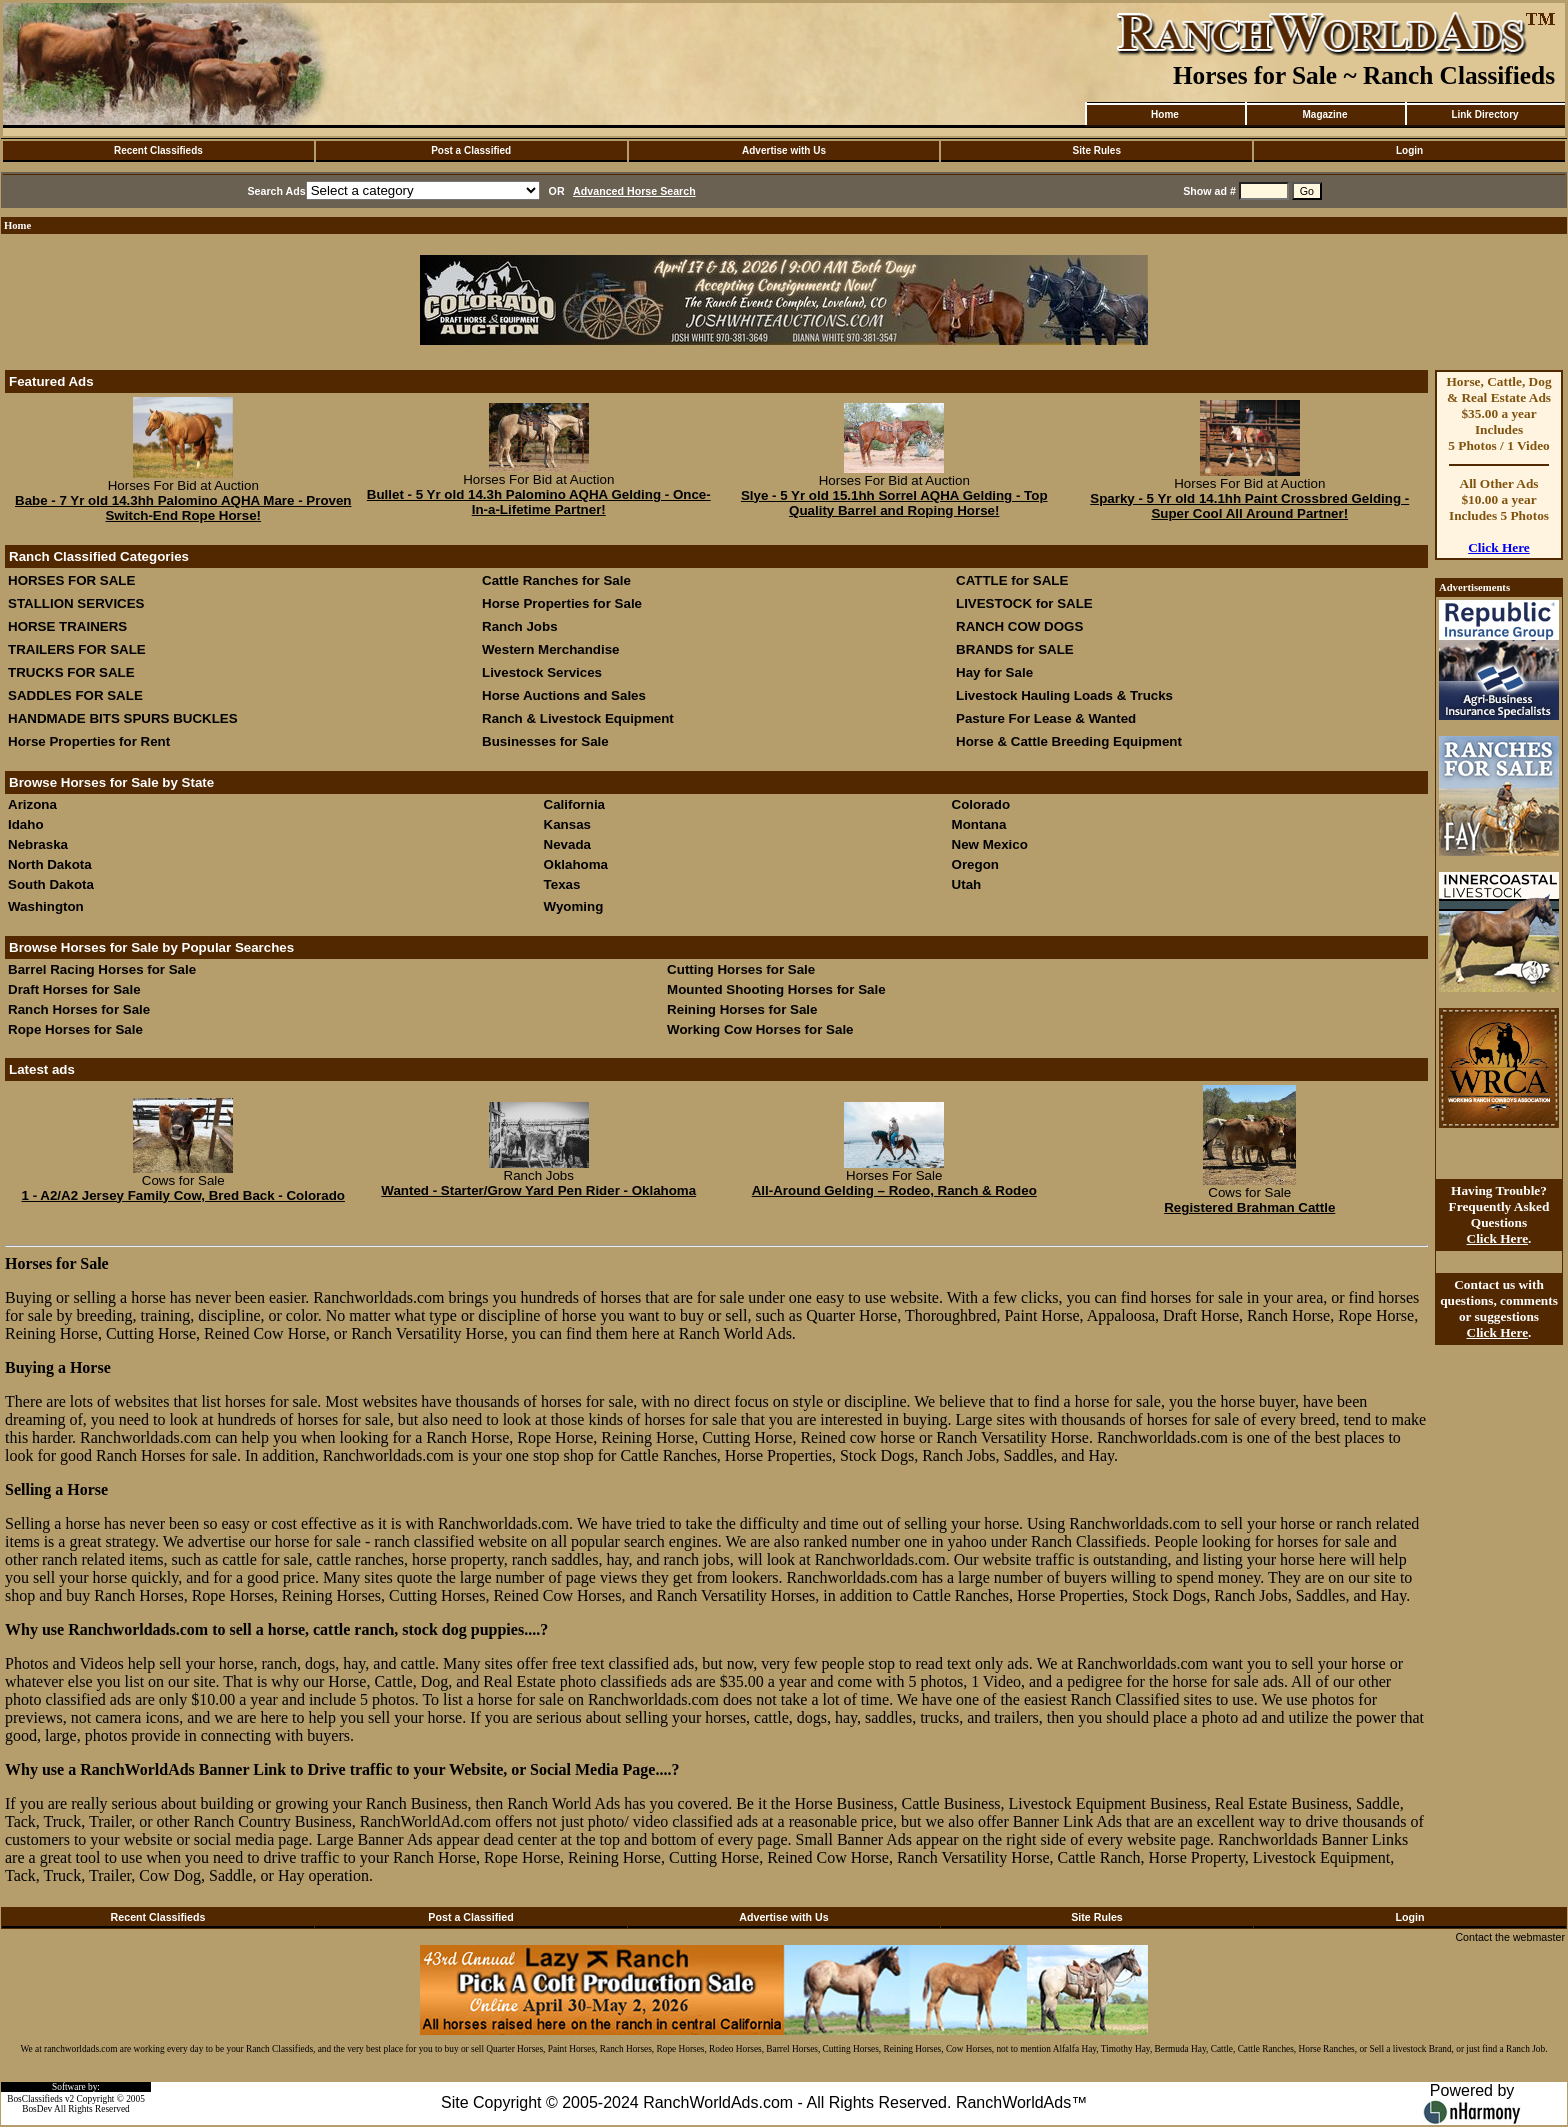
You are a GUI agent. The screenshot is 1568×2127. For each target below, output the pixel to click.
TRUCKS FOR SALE (71, 672)
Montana (979, 824)
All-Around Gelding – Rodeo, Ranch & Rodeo (894, 1190)
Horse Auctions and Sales (564, 695)
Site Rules (1097, 150)
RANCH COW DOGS (1019, 626)
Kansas (567, 824)
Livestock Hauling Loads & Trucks (1064, 695)
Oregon (975, 864)
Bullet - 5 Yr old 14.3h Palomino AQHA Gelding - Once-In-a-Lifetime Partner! (539, 502)
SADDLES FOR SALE (75, 695)
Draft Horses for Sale (74, 989)
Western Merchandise (551, 649)
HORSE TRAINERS (67, 626)
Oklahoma (576, 864)
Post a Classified (471, 150)
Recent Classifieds (158, 150)
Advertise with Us (784, 150)
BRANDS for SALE (1015, 649)
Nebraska (38, 844)
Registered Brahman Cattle (1249, 1207)
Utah (967, 884)
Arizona (32, 804)
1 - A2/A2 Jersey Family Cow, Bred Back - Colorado (183, 1195)
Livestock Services (542, 672)
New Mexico (990, 844)
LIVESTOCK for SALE (1024, 603)
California (574, 804)
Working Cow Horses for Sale (760, 1029)
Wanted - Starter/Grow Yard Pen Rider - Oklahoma (538, 1190)
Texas (562, 884)
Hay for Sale (996, 672)
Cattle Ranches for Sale (556, 580)
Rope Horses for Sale (75, 1029)
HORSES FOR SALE (71, 580)
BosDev (37, 2109)
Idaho (26, 824)
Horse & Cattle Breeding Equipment (1069, 741)
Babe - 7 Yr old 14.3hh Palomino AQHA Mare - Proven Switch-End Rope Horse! (183, 508)
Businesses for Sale (545, 741)
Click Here (1499, 547)
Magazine (1324, 114)
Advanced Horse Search (634, 191)
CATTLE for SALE (1012, 580)
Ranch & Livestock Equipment (578, 718)
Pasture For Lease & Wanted (1046, 718)
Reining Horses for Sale (742, 1009)
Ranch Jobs (520, 626)
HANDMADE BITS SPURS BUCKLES (123, 718)
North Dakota (50, 864)
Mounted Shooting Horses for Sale (776, 989)
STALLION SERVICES (76, 603)
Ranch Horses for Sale (79, 1009)
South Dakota (51, 884)
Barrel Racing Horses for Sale (102, 969)
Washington (46, 906)
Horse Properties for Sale (562, 603)
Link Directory (1484, 114)
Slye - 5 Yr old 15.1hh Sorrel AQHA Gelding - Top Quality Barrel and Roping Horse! (894, 503)
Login (1409, 150)
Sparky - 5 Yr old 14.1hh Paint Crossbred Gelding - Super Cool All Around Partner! (1249, 506)
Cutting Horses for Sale (741, 969)
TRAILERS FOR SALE (77, 649)
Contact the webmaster (1510, 1937)
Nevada (567, 844)
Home (1165, 114)
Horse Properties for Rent (89, 741)
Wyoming (574, 906)
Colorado (981, 804)
